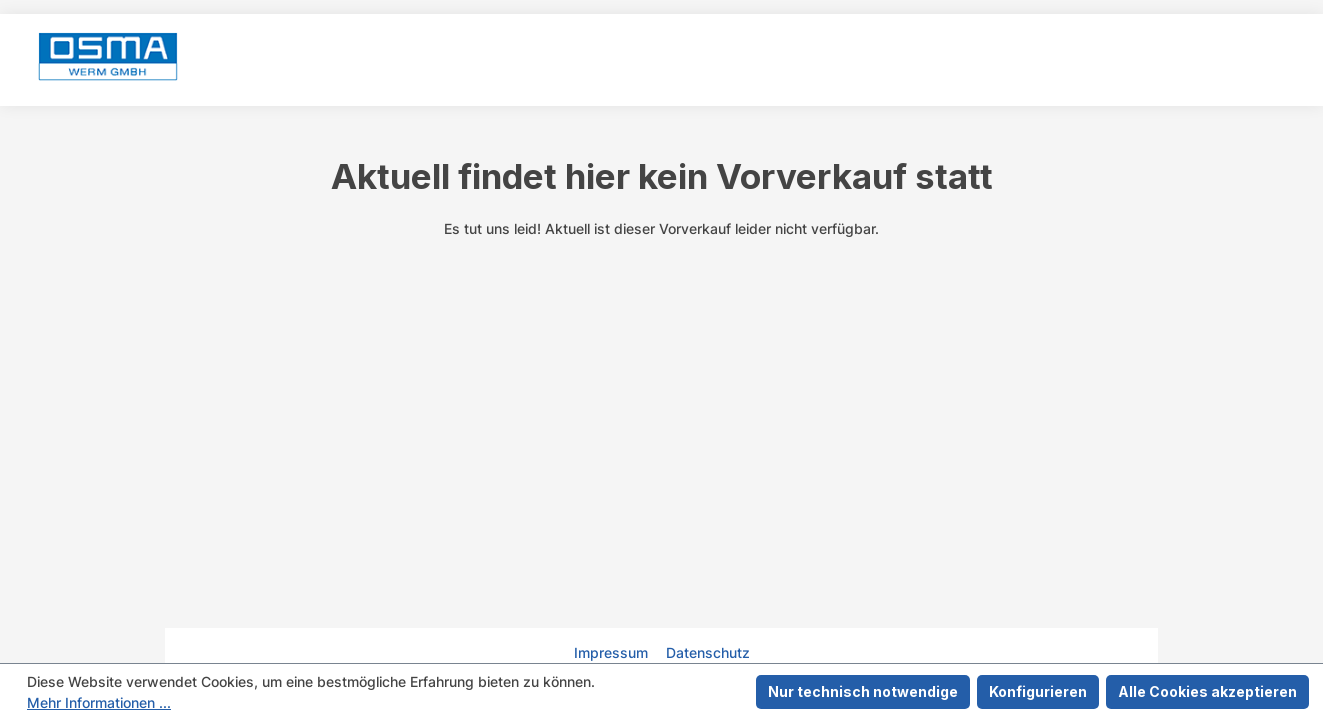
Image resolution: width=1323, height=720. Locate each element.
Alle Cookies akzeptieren (1207, 691)
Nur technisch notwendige (863, 691)
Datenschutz (708, 652)
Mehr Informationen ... (99, 702)
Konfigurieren (1038, 691)
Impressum (613, 652)
